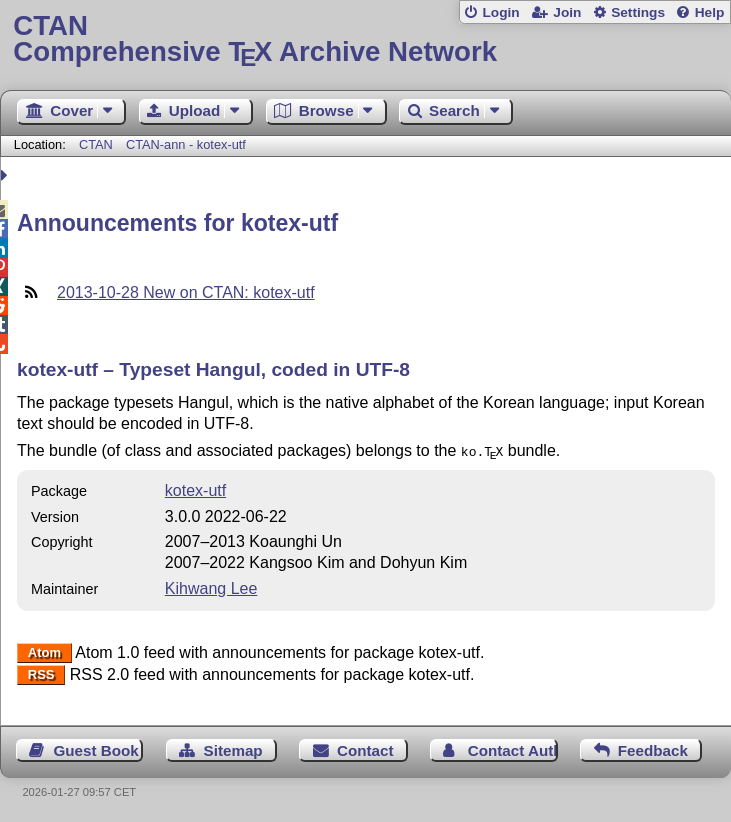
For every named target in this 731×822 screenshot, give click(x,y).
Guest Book (96, 748)
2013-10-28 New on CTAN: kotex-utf (186, 292)
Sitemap (233, 748)
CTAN (96, 144)
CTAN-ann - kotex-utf (186, 144)
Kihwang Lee (211, 586)
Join (567, 12)
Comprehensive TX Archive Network (365, 39)
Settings (638, 12)
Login (500, 12)
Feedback (653, 748)
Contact (365, 748)
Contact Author (513, 748)
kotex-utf (195, 488)
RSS (41, 673)
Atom (44, 651)
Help (710, 12)
